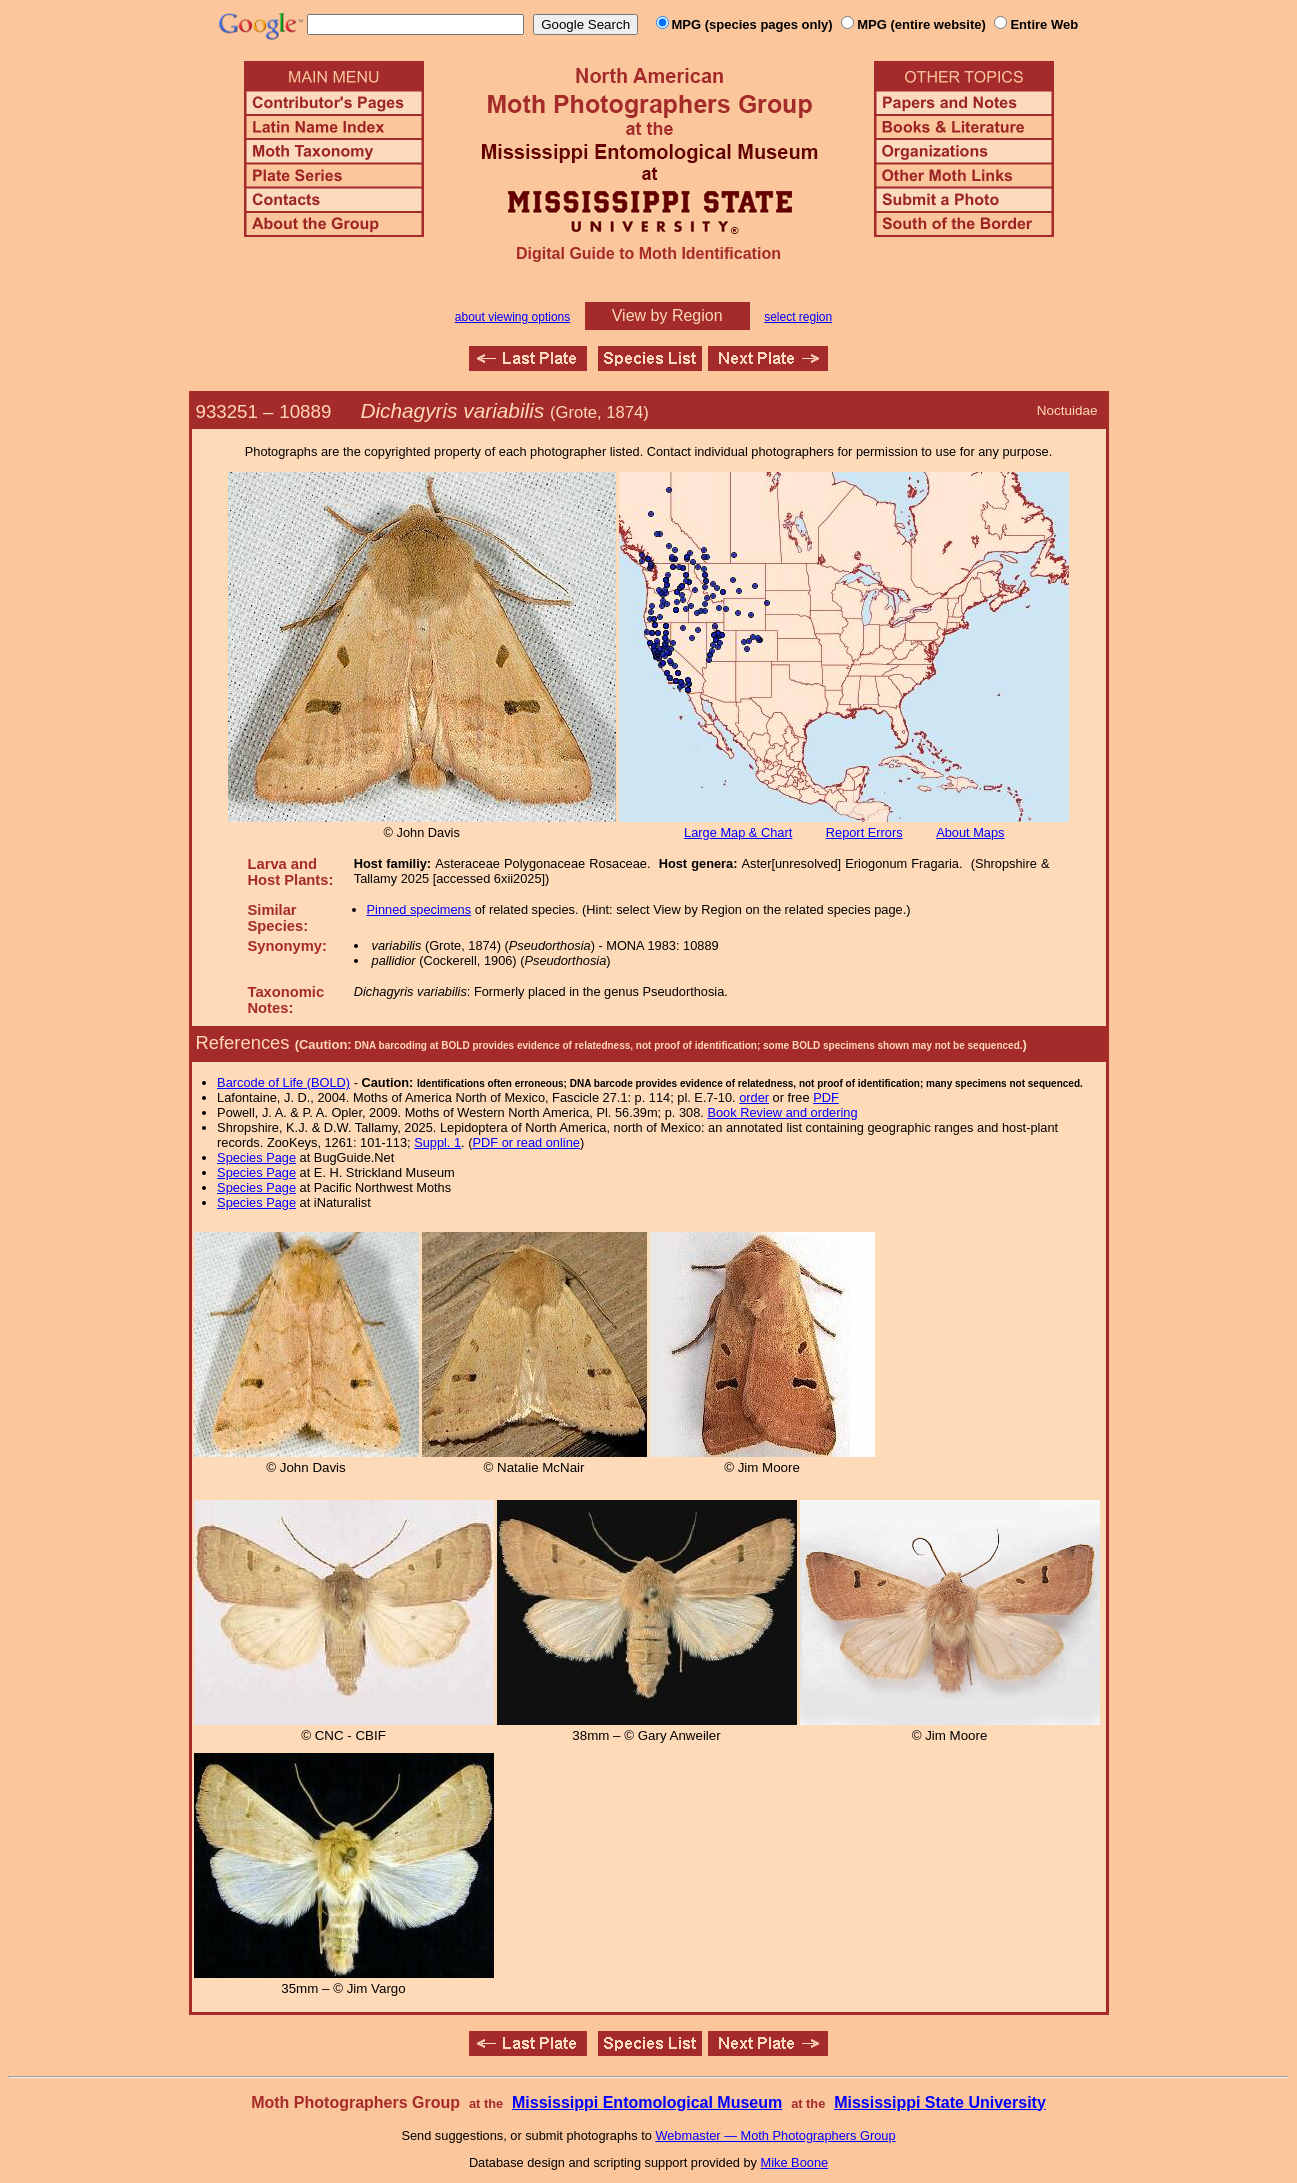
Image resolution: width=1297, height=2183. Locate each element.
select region (798, 317)
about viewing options (512, 317)
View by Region (667, 315)
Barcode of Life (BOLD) (283, 1082)
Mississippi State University (940, 2102)
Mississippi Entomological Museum (647, 2102)
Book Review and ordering (782, 1112)
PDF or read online (525, 1142)
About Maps (970, 832)
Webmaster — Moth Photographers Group (775, 2135)
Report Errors (864, 832)
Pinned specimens (419, 909)
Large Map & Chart (738, 832)
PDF (826, 1097)
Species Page (256, 1157)
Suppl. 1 (437, 1142)
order (754, 1097)
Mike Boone (795, 2162)
